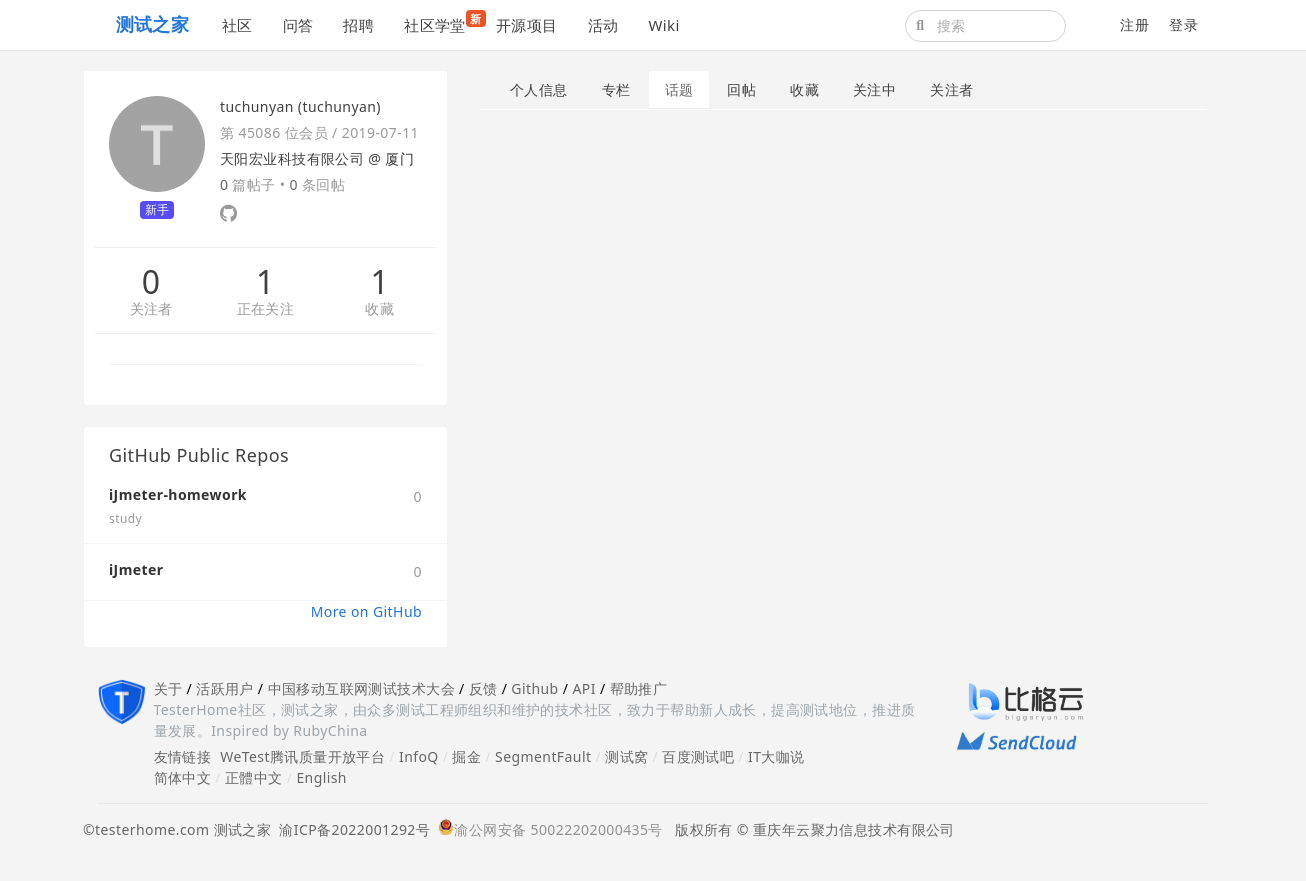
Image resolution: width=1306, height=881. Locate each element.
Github (534, 688)
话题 (679, 89)
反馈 (483, 688)
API (583, 688)
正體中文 (254, 777)
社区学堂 (442, 22)
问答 (298, 25)
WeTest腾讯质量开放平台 (302, 756)
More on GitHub (366, 611)
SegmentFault (543, 756)
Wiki (663, 25)
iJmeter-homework (178, 494)
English (321, 777)
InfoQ (419, 756)
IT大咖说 (776, 756)
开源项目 (527, 25)
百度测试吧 (698, 756)
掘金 (466, 756)
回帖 (741, 89)
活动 (603, 25)
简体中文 (183, 777)
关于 (168, 688)
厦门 (399, 158)
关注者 (151, 309)
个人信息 (539, 89)
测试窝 (626, 756)
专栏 (616, 89)
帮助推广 (639, 688)
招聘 (358, 25)
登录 (1183, 24)
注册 (1134, 24)
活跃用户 (225, 688)
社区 (237, 25)
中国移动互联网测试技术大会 (361, 688)
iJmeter (136, 569)
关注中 (874, 89)
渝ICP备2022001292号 (350, 829)
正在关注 (266, 309)
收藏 (379, 309)
